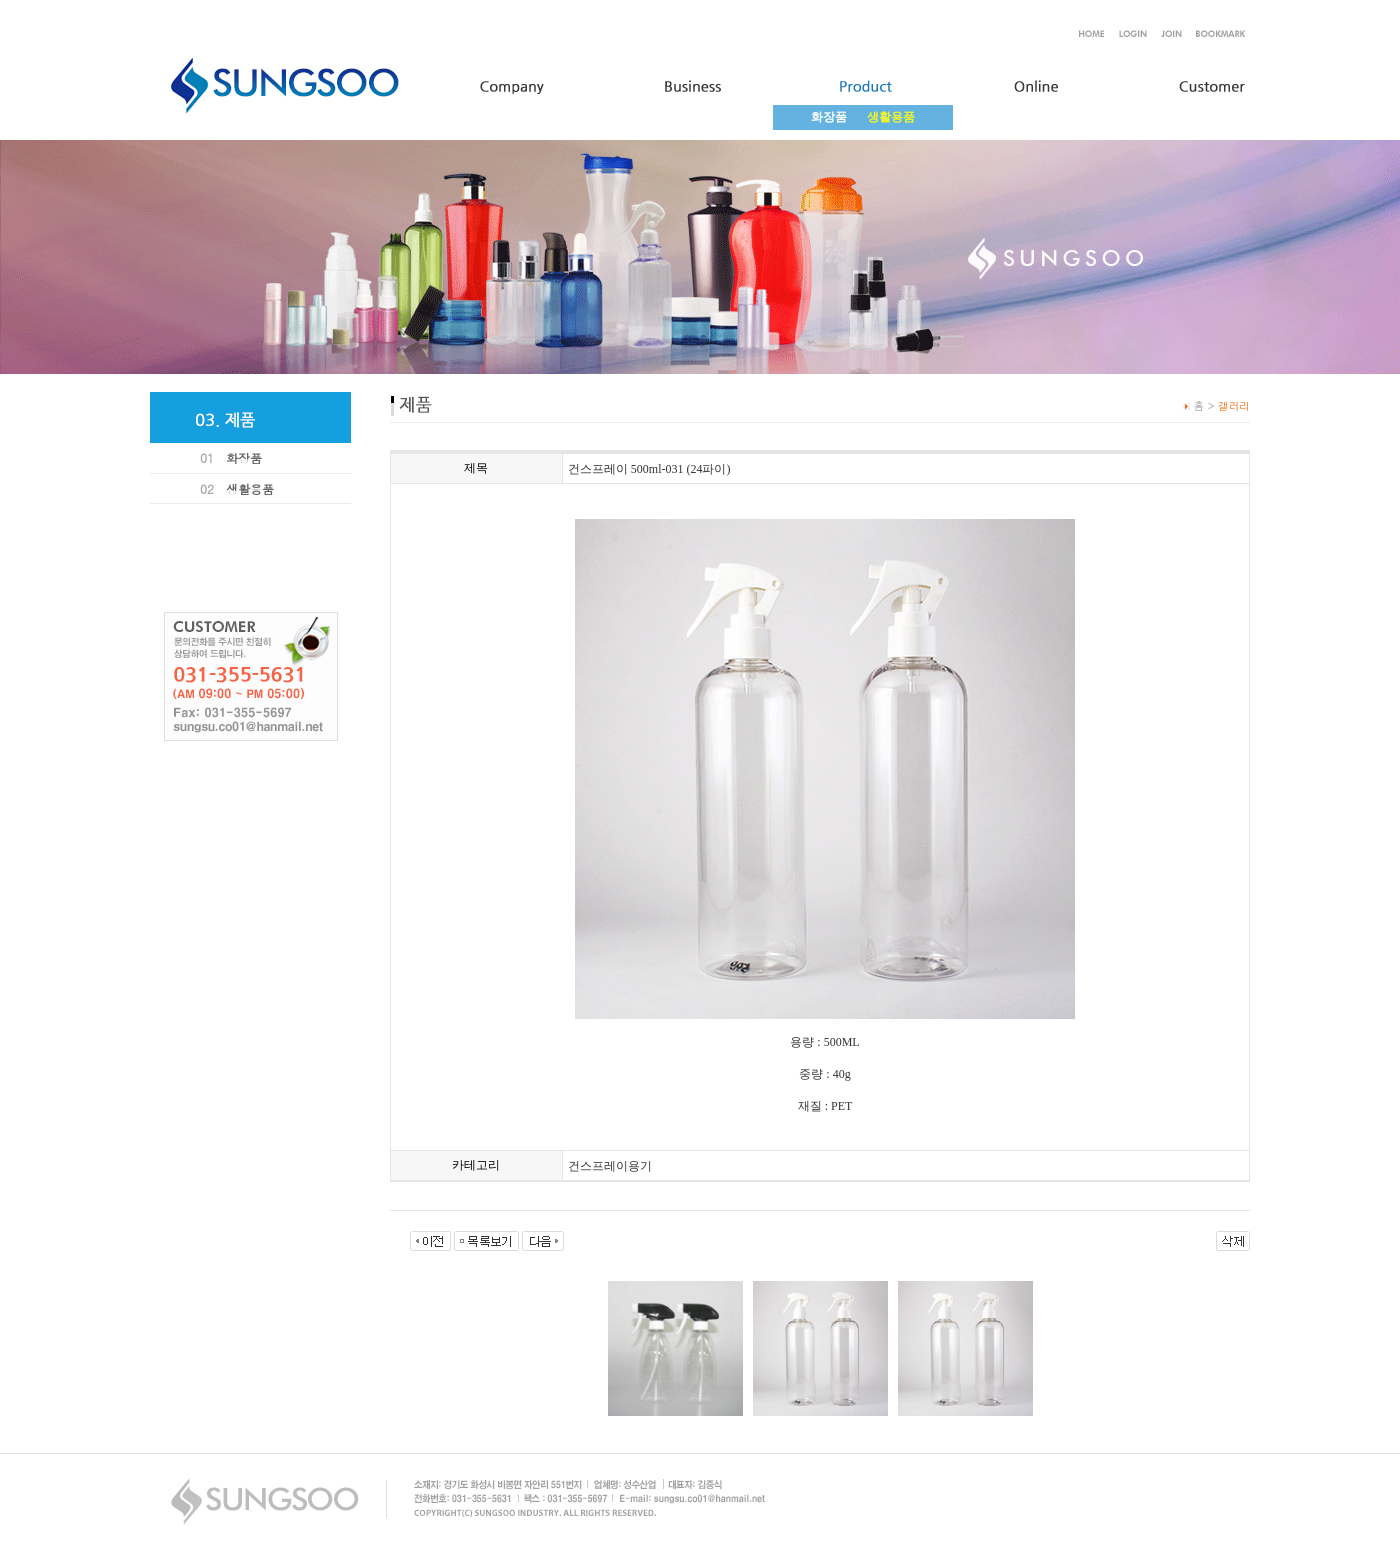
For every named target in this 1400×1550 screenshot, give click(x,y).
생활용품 (250, 488)
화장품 (829, 117)
